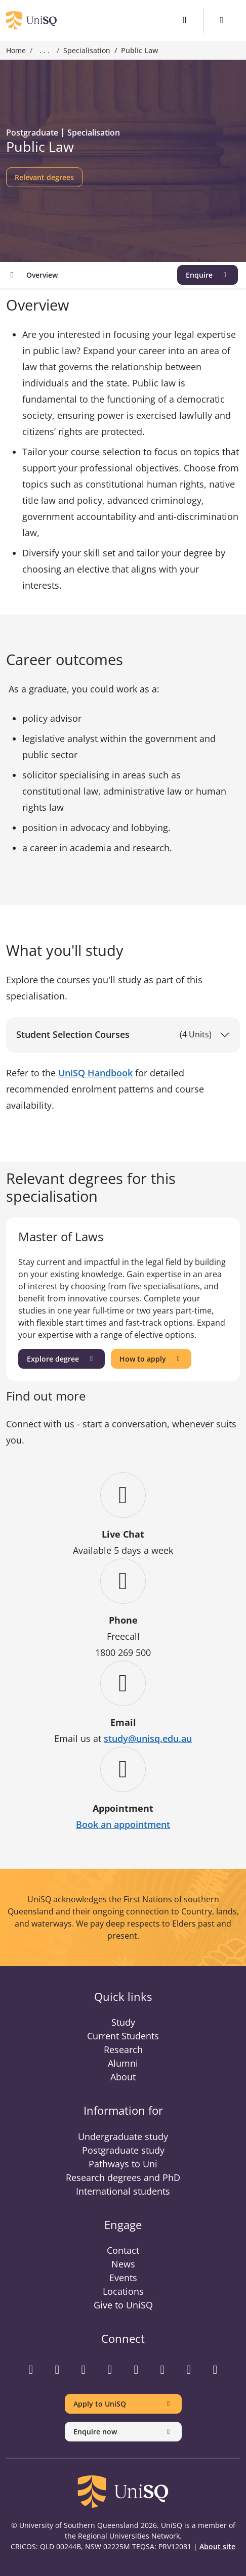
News (123, 2264)
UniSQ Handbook (95, 1073)
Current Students (123, 2036)
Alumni (123, 2063)
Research (123, 2049)
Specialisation (86, 50)
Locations (123, 2291)
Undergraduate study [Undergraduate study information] (123, 2136)
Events (123, 2278)
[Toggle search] (184, 20)
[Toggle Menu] (221, 20)
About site (217, 2546)
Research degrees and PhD (123, 2177)
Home (16, 50)
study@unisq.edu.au (148, 1738)
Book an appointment (123, 1824)
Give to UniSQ (123, 2305)
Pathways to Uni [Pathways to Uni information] (123, 2164)
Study (123, 2022)
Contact (123, 2250)
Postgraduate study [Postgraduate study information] (123, 2150)
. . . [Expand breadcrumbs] (44, 51)
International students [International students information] (123, 2191)
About (123, 2077)
